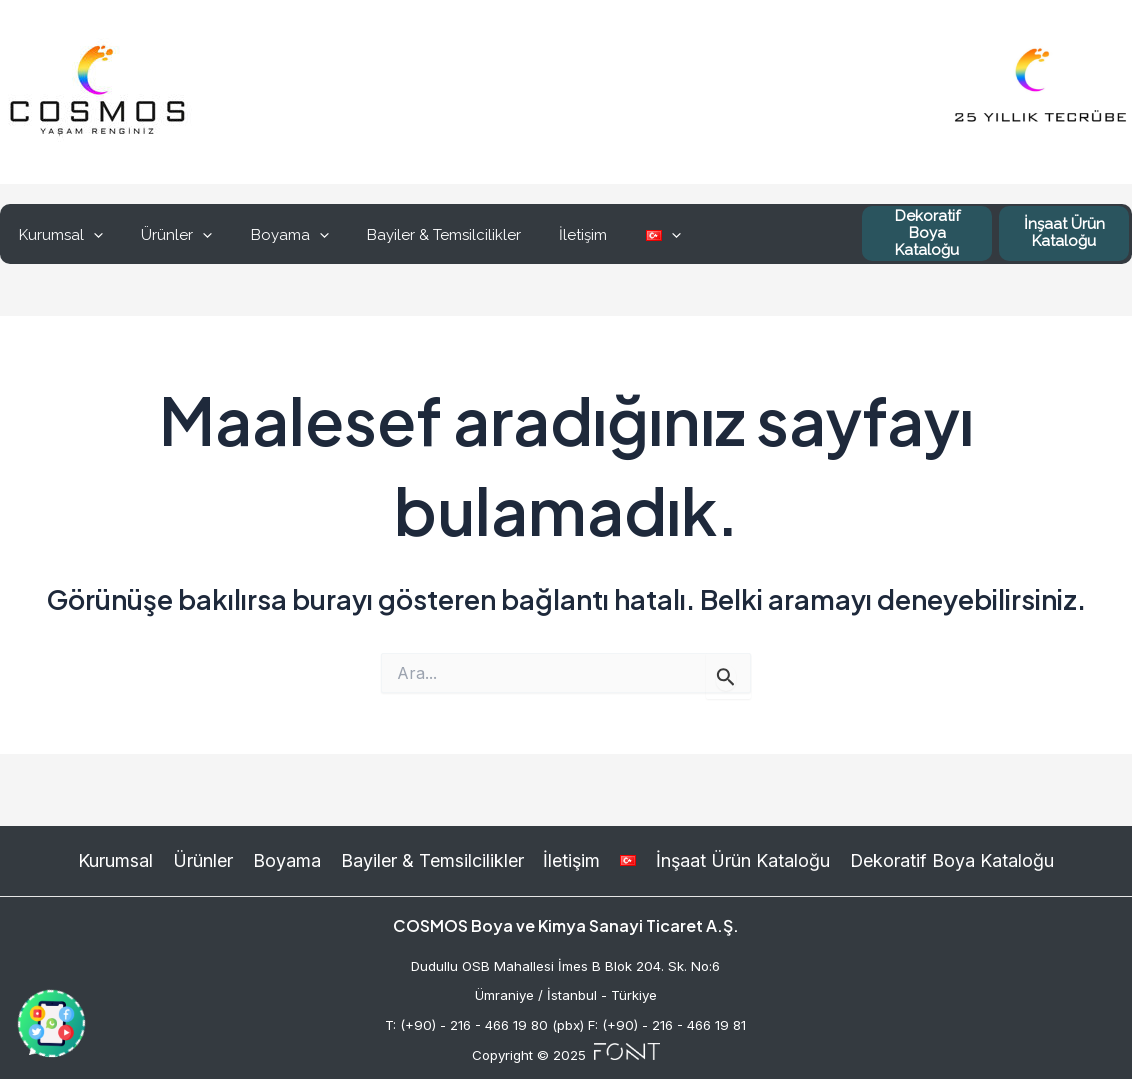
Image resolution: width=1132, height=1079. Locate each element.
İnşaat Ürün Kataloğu (1064, 232)
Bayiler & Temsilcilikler (415, 235)
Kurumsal (57, 235)
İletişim (546, 235)
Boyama (269, 235)
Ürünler (164, 235)
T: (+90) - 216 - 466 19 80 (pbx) (484, 1025)
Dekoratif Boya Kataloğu (927, 233)
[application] (89, 235)
